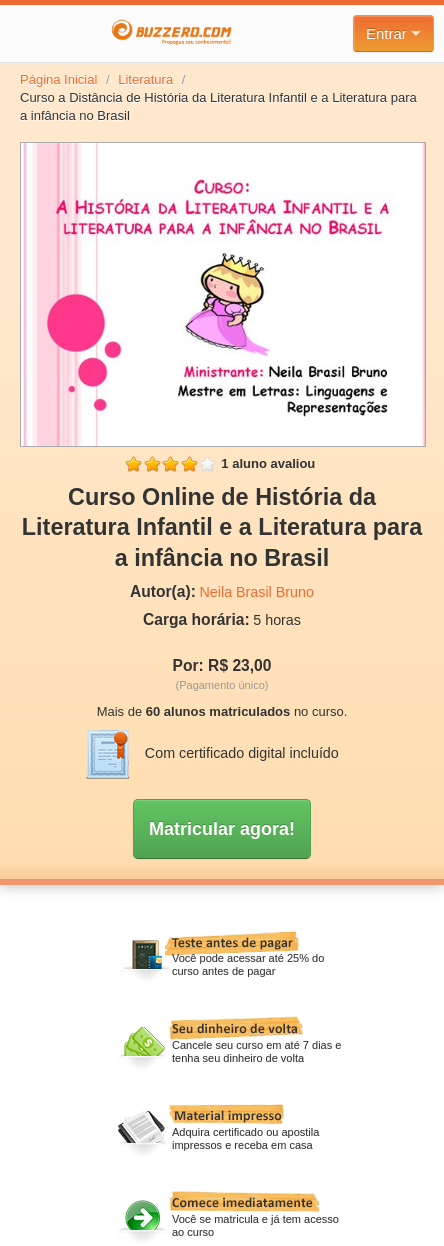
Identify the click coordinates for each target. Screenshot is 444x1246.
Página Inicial (58, 79)
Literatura (145, 79)
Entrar (393, 33)
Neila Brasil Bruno (257, 592)
